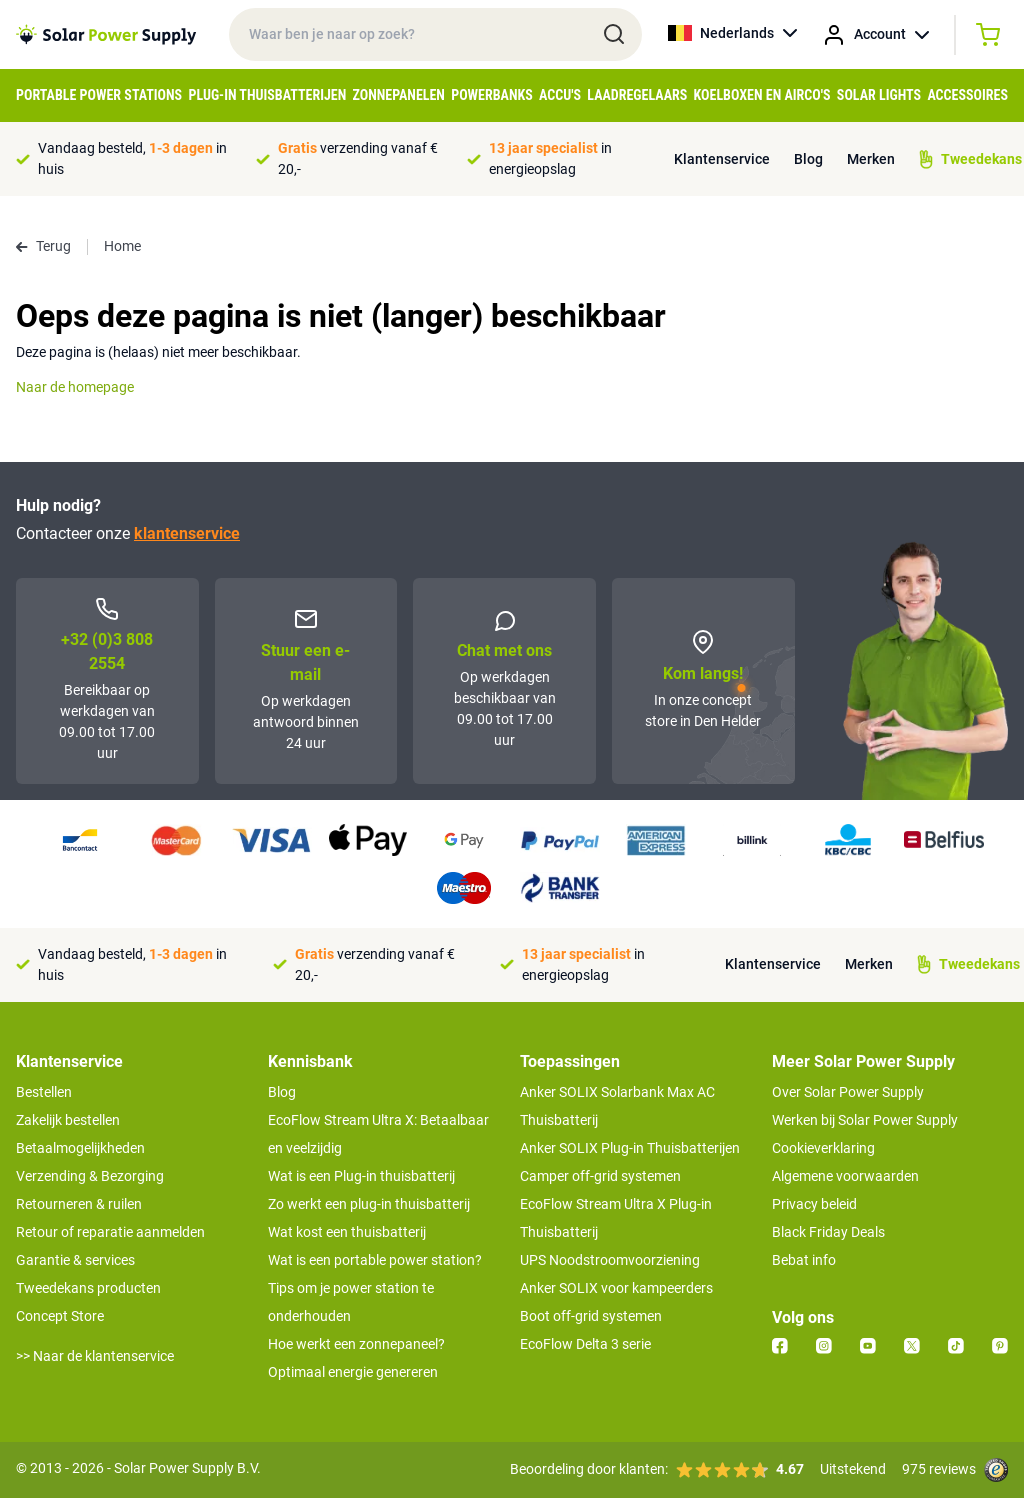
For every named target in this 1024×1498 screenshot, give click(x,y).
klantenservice (187, 533)
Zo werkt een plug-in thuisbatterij (369, 1204)
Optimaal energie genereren (353, 1372)
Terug (43, 246)
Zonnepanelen (399, 95)
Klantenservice (722, 159)
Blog (808, 159)
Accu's (560, 95)
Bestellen (44, 1092)
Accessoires (967, 95)
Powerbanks (492, 95)
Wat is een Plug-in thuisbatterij (361, 1176)
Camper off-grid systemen (600, 1176)
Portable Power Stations (99, 95)
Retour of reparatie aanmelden (110, 1232)
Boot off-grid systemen (591, 1316)
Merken (871, 159)
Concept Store (60, 1316)
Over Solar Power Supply (848, 1092)
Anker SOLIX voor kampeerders (616, 1288)
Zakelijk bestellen (68, 1120)
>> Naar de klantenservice (95, 1356)
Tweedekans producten (88, 1288)
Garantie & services (75, 1260)
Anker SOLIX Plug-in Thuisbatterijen (630, 1148)
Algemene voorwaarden (845, 1176)
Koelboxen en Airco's (762, 95)
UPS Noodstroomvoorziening (610, 1260)
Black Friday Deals (828, 1232)
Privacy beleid (814, 1204)
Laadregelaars (637, 95)
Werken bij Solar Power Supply (865, 1120)
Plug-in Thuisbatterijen (267, 95)
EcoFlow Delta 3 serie (585, 1344)
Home (122, 246)
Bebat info (804, 1260)
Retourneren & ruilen (79, 1204)
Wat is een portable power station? (375, 1260)
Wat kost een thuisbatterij (347, 1232)
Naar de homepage (75, 387)
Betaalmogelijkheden (80, 1148)
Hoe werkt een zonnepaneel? (356, 1344)
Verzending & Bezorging (90, 1176)
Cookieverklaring (823, 1148)
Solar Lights (879, 95)
